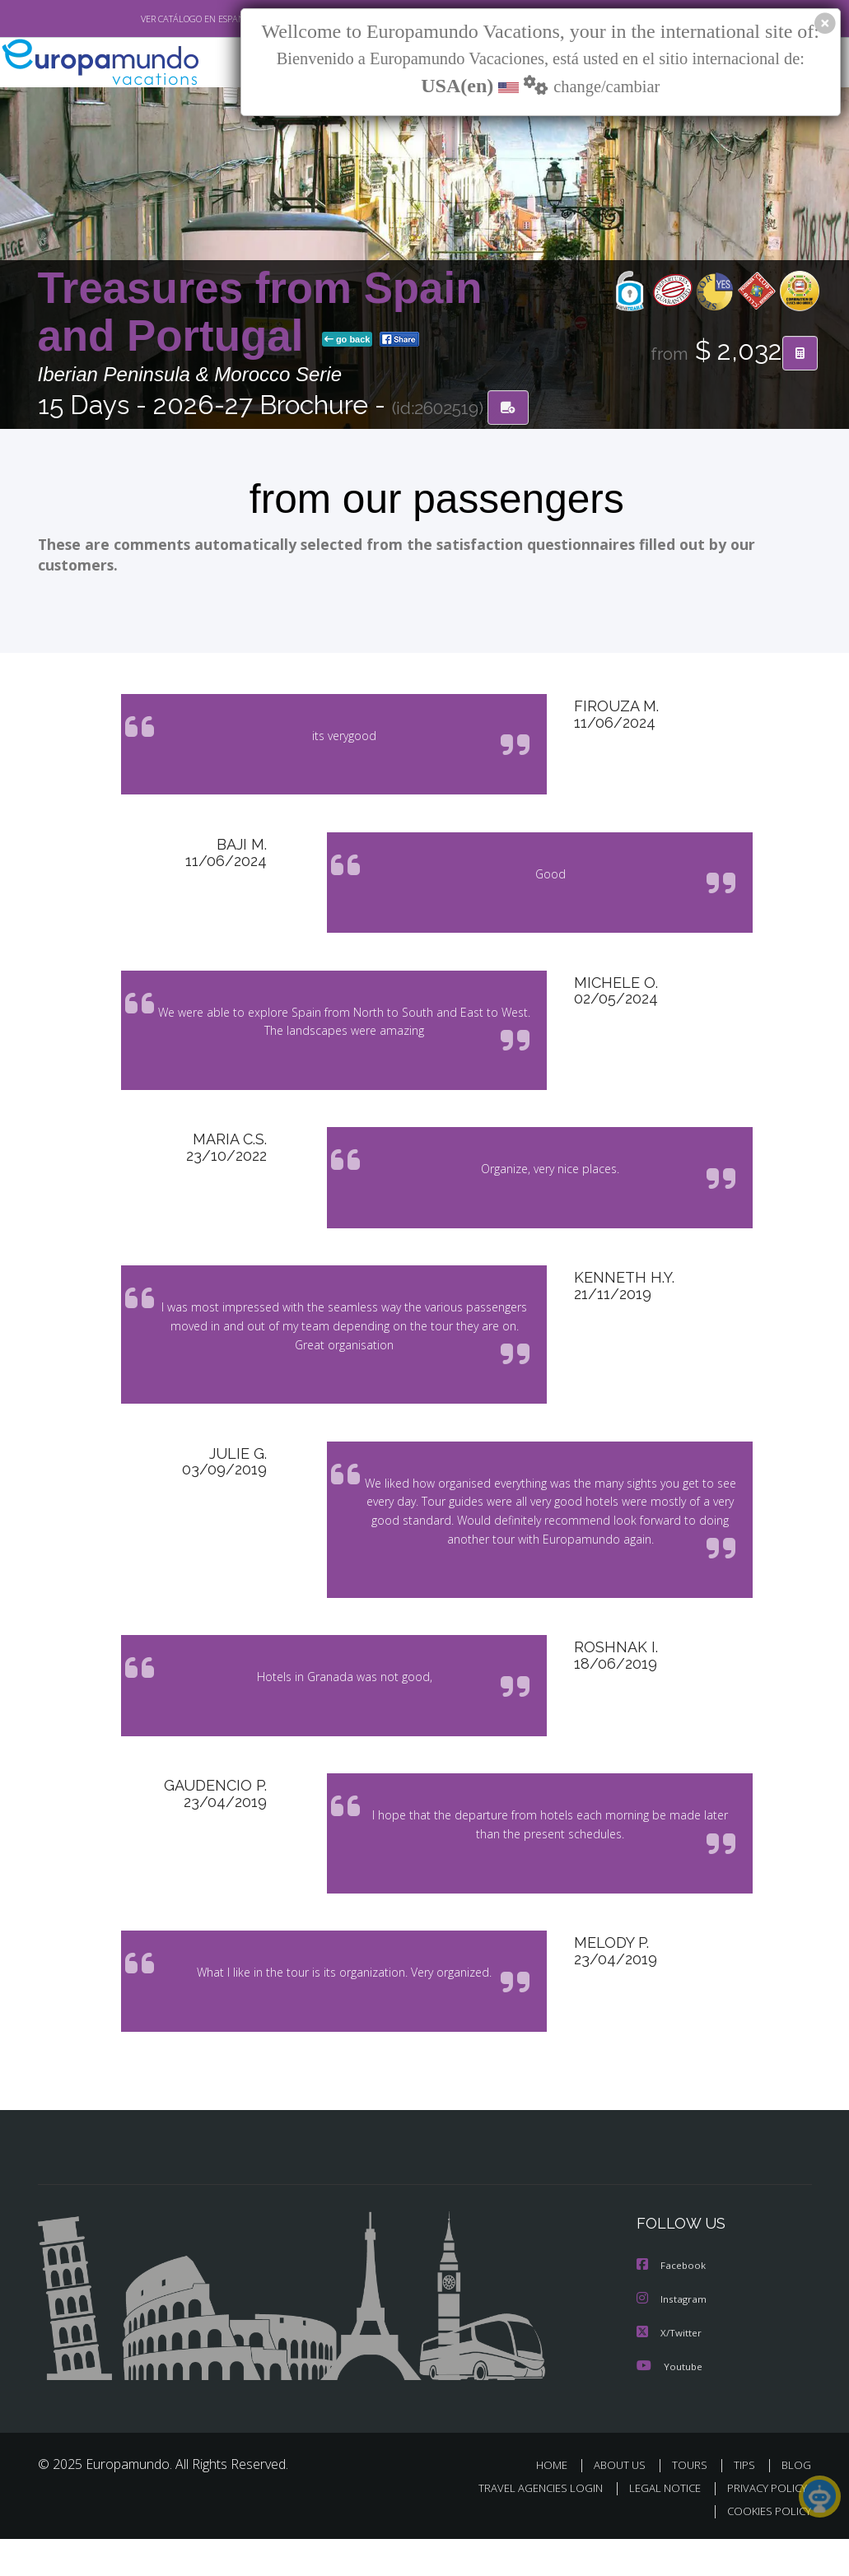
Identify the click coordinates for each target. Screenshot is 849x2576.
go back (347, 341)
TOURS (689, 2501)
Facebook (673, 2304)
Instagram (674, 2337)
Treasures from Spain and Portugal (260, 313)
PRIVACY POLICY (767, 2524)
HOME (551, 2501)
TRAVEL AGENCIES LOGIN (540, 2524)
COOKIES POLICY (769, 2548)
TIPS (744, 2501)
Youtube (671, 2403)
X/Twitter (671, 2370)
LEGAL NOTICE (665, 2524)
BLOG (796, 2501)
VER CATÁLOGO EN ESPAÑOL (198, 19)
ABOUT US (620, 2501)
